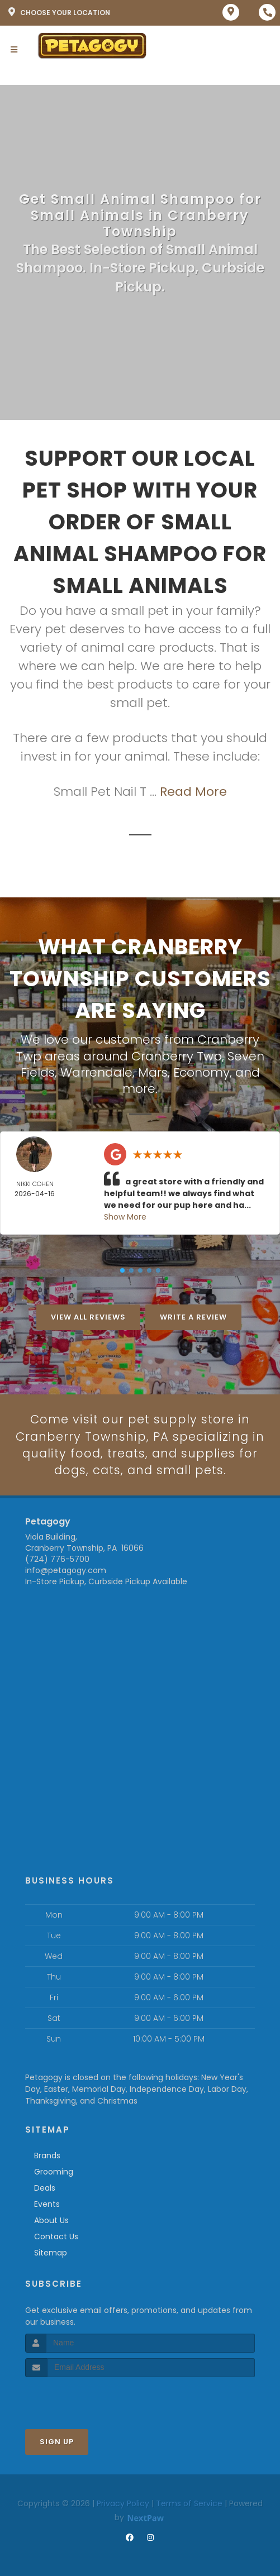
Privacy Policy (123, 2503)
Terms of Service (189, 2503)
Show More (125, 1215)
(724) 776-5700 (57, 1559)
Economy (201, 1071)
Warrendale (96, 1071)
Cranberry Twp (176, 1055)
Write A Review (193, 1316)
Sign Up (57, 2441)
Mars (153, 1071)
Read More (193, 791)
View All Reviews (88, 1316)
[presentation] (84, 2398)
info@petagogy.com (65, 1570)
